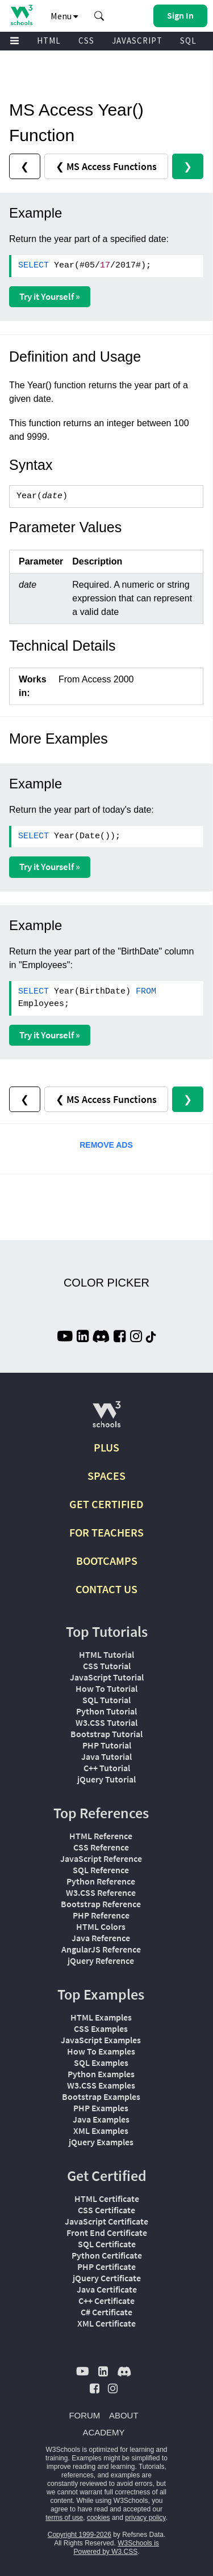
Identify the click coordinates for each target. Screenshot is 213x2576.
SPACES (106, 1476)
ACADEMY (103, 2432)
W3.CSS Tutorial (106, 1722)
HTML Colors (101, 1926)
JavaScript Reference (101, 1858)
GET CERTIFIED (106, 1504)
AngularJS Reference (101, 1949)
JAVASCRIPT (137, 40)
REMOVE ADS (106, 1144)
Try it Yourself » (49, 296)
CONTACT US (106, 1589)
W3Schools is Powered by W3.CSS (115, 2547)
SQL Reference (101, 1869)
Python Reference (100, 1881)
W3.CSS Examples (101, 2085)
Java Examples (101, 2119)
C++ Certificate (106, 2300)
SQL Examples (101, 2062)
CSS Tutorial (107, 1665)
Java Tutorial (106, 1756)
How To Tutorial (106, 1688)
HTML (49, 40)
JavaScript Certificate (106, 2221)
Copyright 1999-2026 (79, 2535)
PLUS (106, 1447)
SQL (188, 40)
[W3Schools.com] (106, 1419)
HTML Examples (101, 2017)
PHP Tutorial (106, 1745)
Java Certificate (107, 2289)
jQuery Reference (101, 1960)
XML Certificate (106, 2323)
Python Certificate (107, 2255)
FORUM (84, 2415)
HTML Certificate (106, 2198)
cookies (98, 2518)
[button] (99, 16)
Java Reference (101, 1937)
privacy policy (145, 2518)
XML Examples (100, 2130)
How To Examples (101, 2051)
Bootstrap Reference (101, 1903)
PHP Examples (100, 2108)
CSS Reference (101, 1847)
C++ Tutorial (106, 1767)
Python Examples (101, 2074)
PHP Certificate (106, 2266)
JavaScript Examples (101, 2039)
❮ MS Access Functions (106, 166)
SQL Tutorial (106, 1699)
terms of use (64, 2518)
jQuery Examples (101, 2142)
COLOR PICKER (106, 1282)
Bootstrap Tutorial (106, 1733)
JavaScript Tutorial (107, 1677)
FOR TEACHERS (106, 1532)
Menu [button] (64, 16)
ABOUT (124, 2415)
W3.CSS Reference (101, 1892)
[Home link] (21, 15)
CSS (86, 40)
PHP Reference (101, 1915)
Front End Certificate (106, 2232)
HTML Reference (100, 1835)
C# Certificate (106, 2312)
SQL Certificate (107, 2244)
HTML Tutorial (106, 1654)
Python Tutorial (106, 1711)
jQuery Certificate (107, 2278)
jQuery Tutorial (106, 1779)
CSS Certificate (106, 2210)
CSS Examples (101, 2028)
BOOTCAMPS (106, 1561)
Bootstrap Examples (101, 2096)
